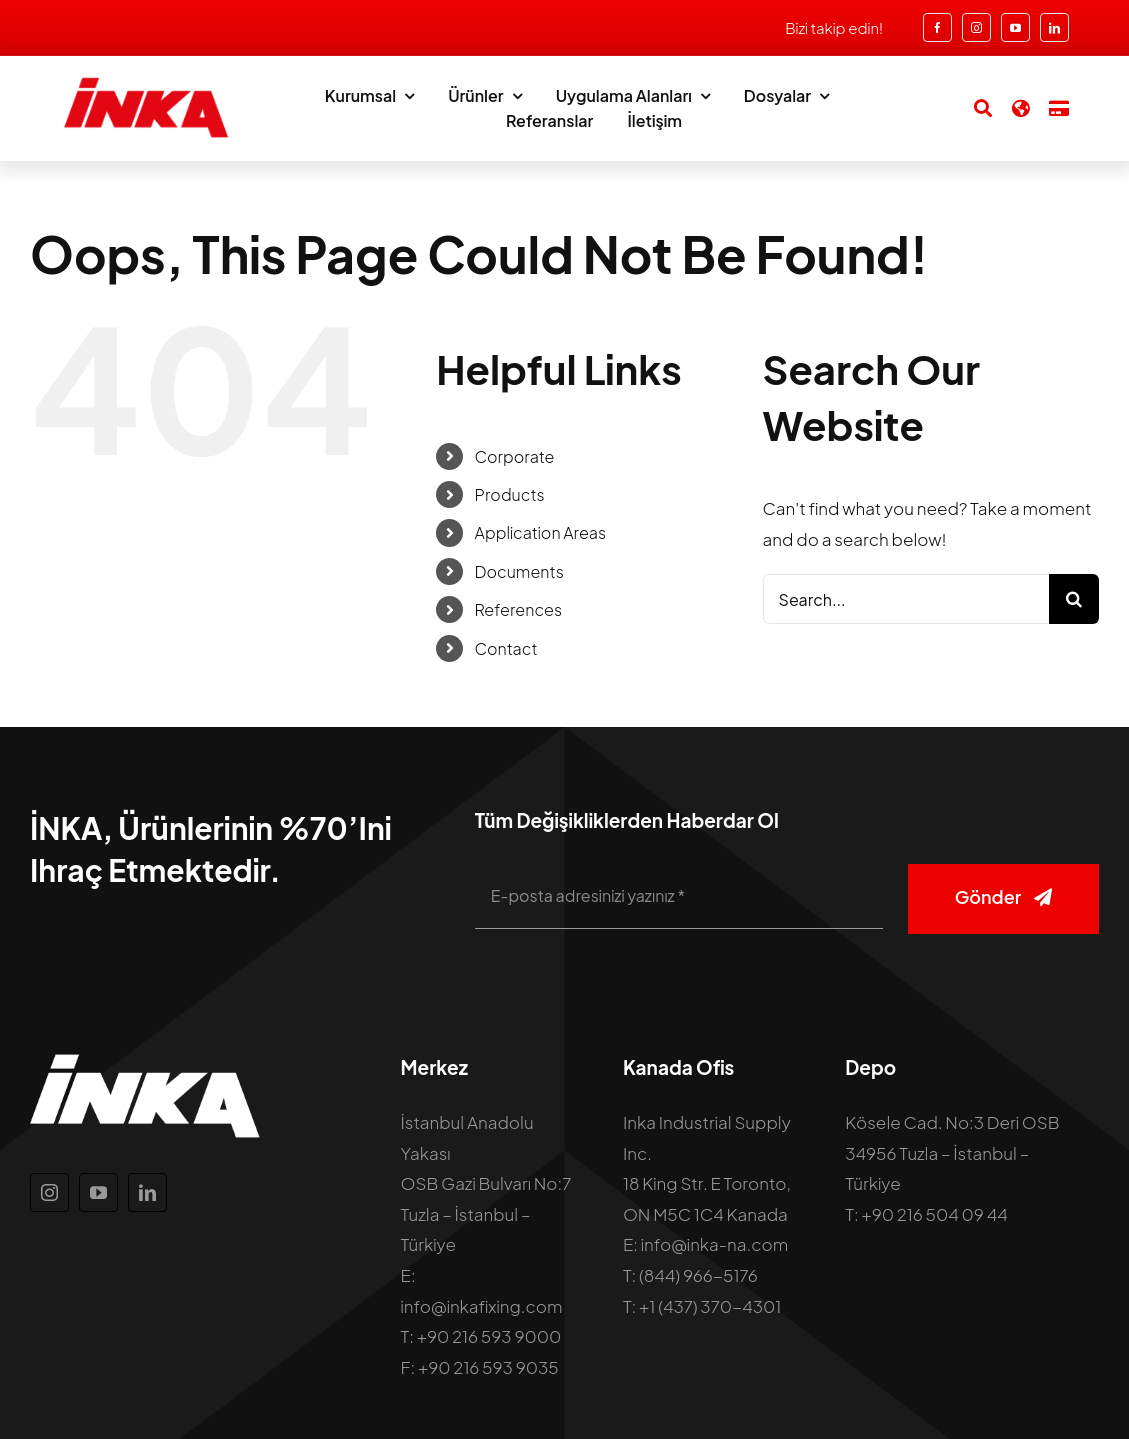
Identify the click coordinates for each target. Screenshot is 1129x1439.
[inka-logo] (145, 84)
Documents (519, 571)
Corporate (515, 456)
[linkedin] (1054, 27)
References (519, 609)
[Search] (973, 108)
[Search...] (906, 599)
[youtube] (1015, 27)
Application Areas (540, 532)
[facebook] (937, 27)
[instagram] (976, 27)
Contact (506, 648)
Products (510, 494)
